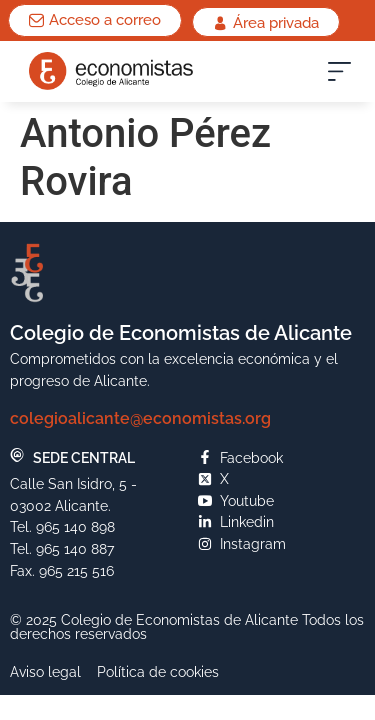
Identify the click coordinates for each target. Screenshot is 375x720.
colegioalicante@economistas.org (140, 418)
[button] (339, 76)
